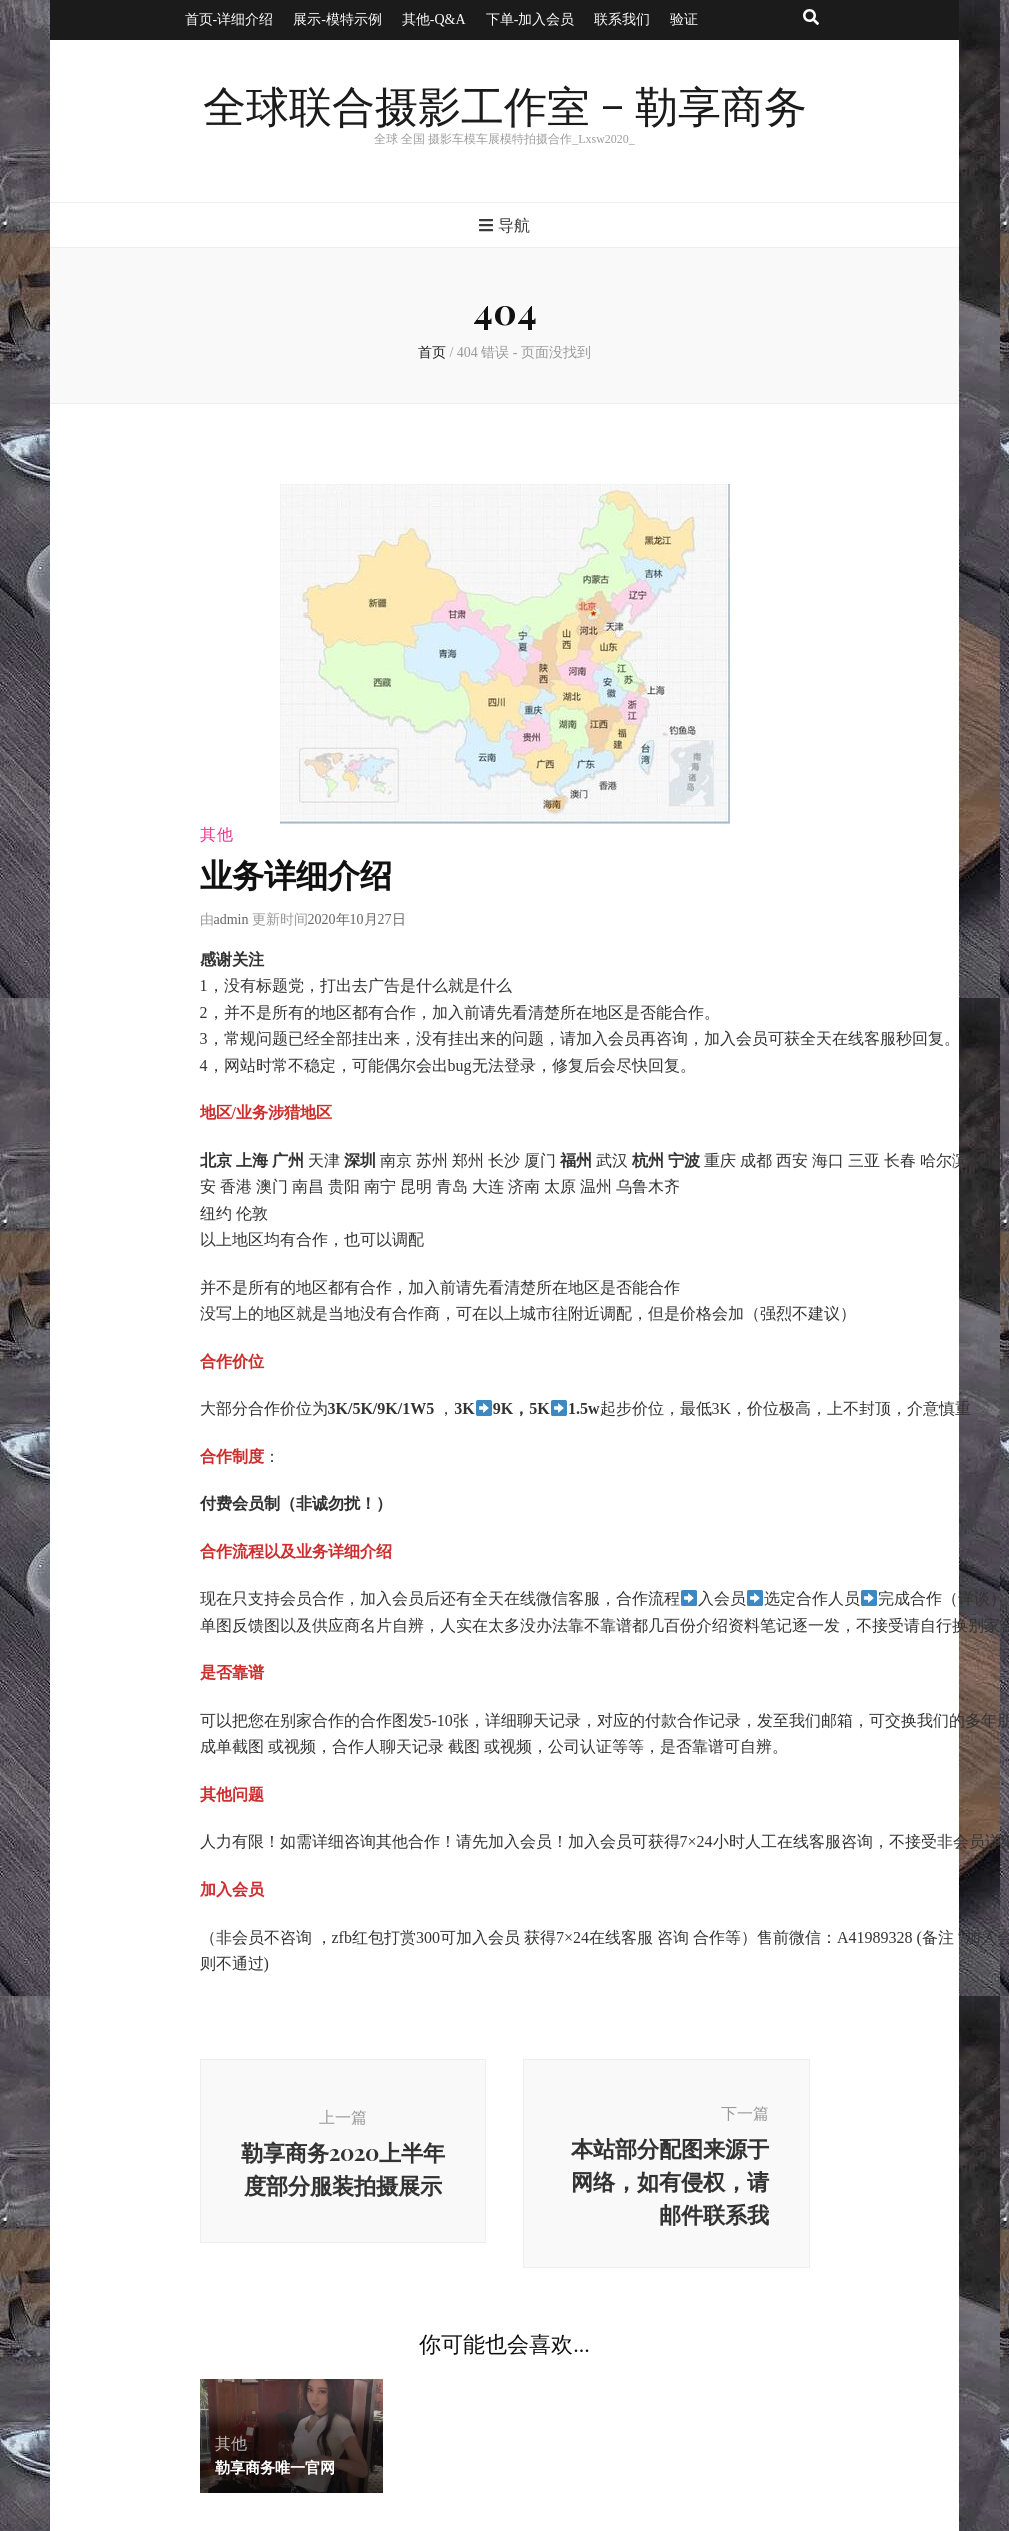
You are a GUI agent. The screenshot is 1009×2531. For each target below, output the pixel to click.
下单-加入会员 (530, 19)
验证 (684, 19)
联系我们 (622, 19)
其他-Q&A (434, 19)
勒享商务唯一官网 (275, 2467)
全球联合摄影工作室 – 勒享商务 (505, 109)
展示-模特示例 (337, 19)
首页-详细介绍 (229, 19)
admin (231, 919)
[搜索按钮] (811, 18)
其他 (217, 834)
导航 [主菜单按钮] (504, 225)
